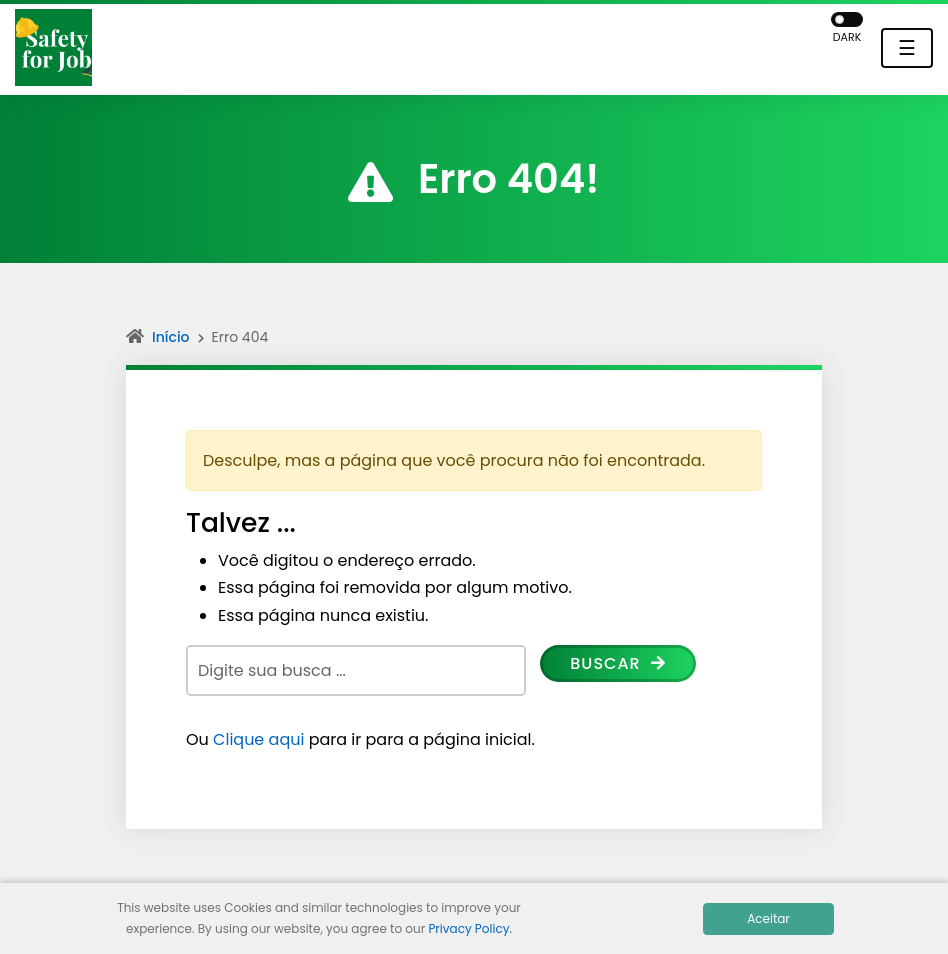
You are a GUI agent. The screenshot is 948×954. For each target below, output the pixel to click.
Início (171, 337)
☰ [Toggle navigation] (907, 48)
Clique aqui (258, 739)
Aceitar (768, 918)
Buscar (618, 663)
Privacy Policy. (470, 928)
